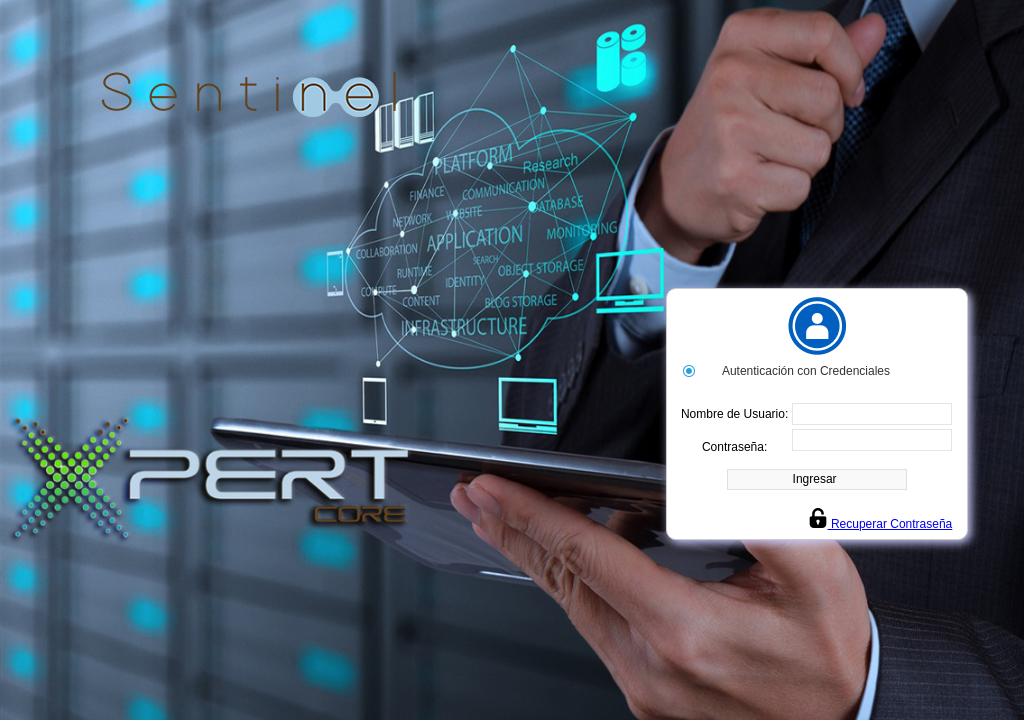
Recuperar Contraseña (880, 524)
